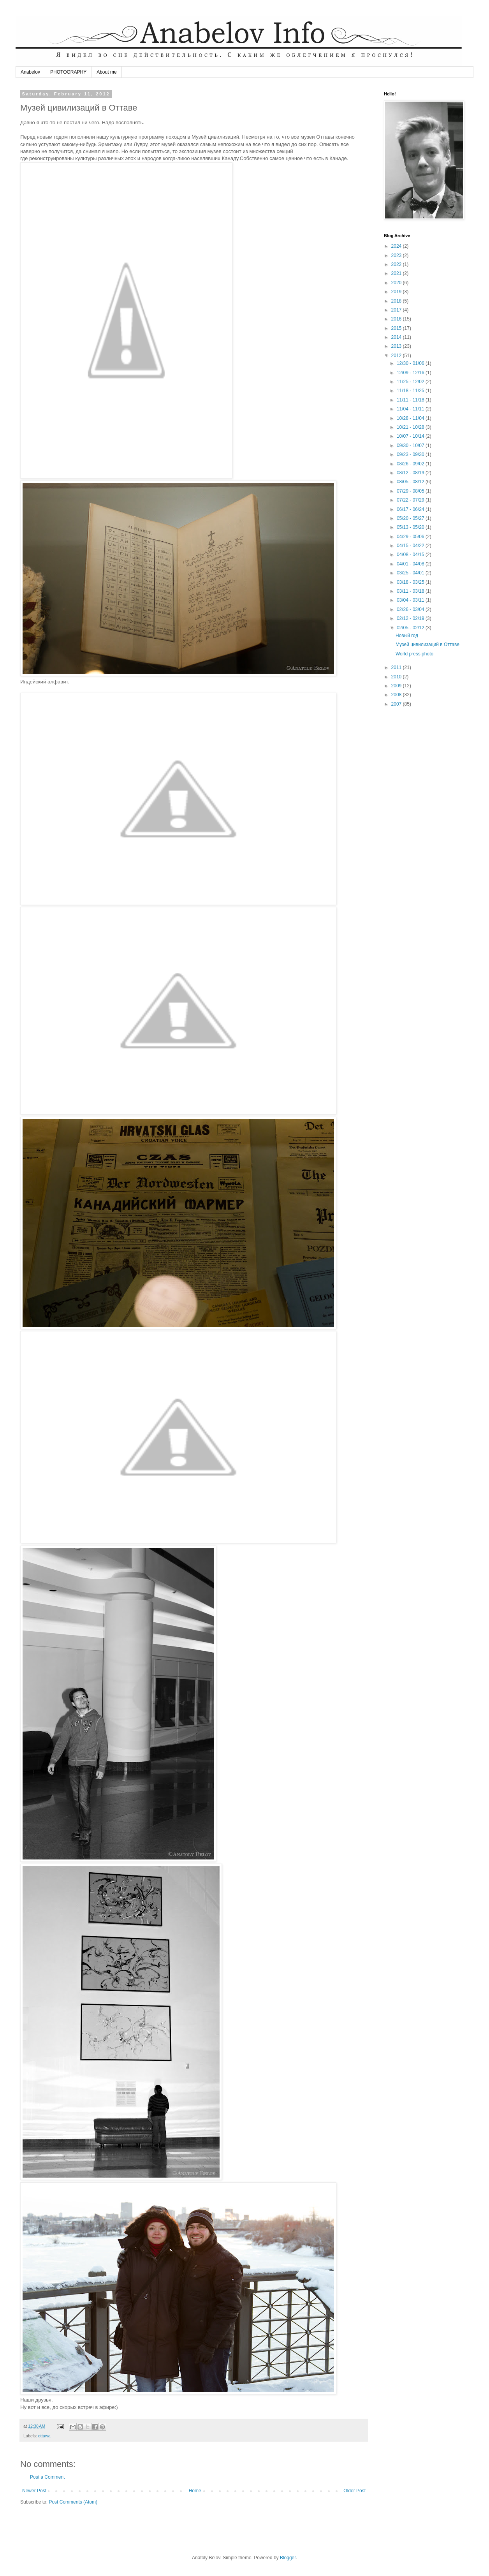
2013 (397, 346)
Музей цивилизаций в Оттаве (427, 644)
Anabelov (30, 72)
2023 (397, 255)
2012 (397, 355)
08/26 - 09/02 (411, 464)
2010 (397, 677)
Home (195, 2490)
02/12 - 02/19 (411, 618)
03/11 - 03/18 (411, 591)
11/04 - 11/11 (411, 409)
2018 (397, 301)
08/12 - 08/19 (411, 472)
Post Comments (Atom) (73, 2502)
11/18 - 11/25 (411, 390)
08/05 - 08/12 (411, 481)
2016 (397, 319)
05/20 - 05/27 (411, 518)
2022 (397, 264)
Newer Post (34, 2490)
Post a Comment (47, 2477)
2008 (397, 694)
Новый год (407, 635)
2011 (397, 667)
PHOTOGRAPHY (68, 72)
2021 (397, 273)
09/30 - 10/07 (411, 445)
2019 (397, 291)
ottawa (44, 2435)
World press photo (414, 654)
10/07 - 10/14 (411, 436)
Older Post (354, 2490)
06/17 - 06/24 (411, 509)
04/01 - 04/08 (411, 564)
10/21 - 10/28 (411, 427)
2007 (397, 704)
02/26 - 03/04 (411, 609)
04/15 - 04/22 (411, 545)
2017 (397, 310)
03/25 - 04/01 (411, 573)
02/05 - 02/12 (411, 627)
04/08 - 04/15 (411, 554)
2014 (397, 337)
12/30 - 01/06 (411, 363)
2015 (397, 328)
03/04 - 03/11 (411, 600)
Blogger (288, 2557)
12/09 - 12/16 (411, 372)
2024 (397, 246)
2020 (397, 282)
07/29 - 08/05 (411, 491)
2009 (397, 685)
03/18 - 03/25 (411, 582)
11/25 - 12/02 (411, 381)
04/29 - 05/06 (411, 536)
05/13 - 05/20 (411, 527)
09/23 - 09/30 (411, 454)
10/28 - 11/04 (411, 418)
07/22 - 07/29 (411, 500)
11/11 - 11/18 (411, 400)
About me (106, 72)
